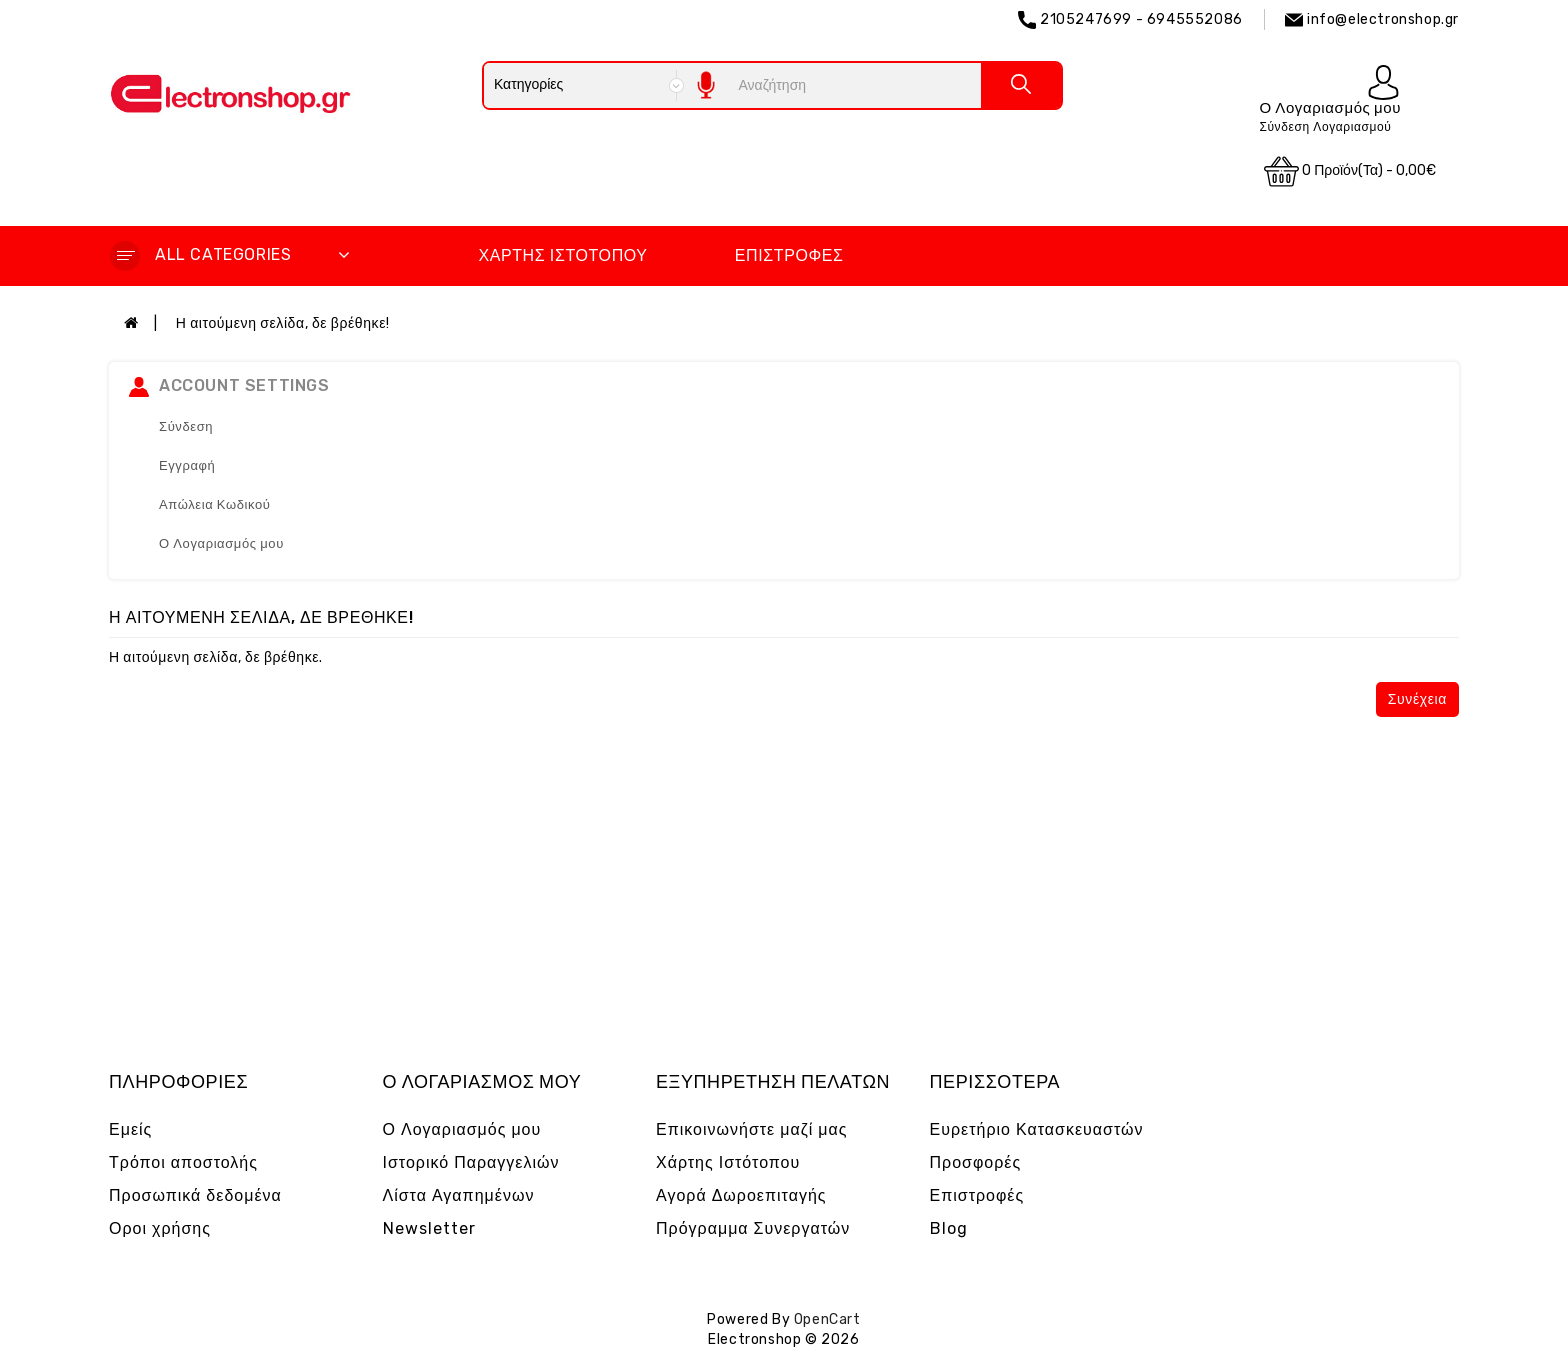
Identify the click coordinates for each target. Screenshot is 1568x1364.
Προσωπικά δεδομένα (195, 1195)
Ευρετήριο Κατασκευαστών (1037, 1129)
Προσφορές (976, 1162)
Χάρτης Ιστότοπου (562, 255)
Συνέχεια (1417, 699)
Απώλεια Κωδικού (215, 504)
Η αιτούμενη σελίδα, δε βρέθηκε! (283, 323)
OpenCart (827, 1319)
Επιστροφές (789, 255)
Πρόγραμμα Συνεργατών (753, 1228)
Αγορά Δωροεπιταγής (741, 1195)
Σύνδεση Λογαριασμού (1325, 127)
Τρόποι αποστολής (183, 1162)
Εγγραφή (187, 465)
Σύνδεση (186, 426)
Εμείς (130, 1129)
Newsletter (429, 1228)
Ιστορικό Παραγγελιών (471, 1162)
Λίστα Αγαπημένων (459, 1195)
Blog (949, 1228)
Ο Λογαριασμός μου (221, 543)
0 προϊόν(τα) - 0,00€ (1350, 171)
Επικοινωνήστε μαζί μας (752, 1129)
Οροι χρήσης (160, 1228)
